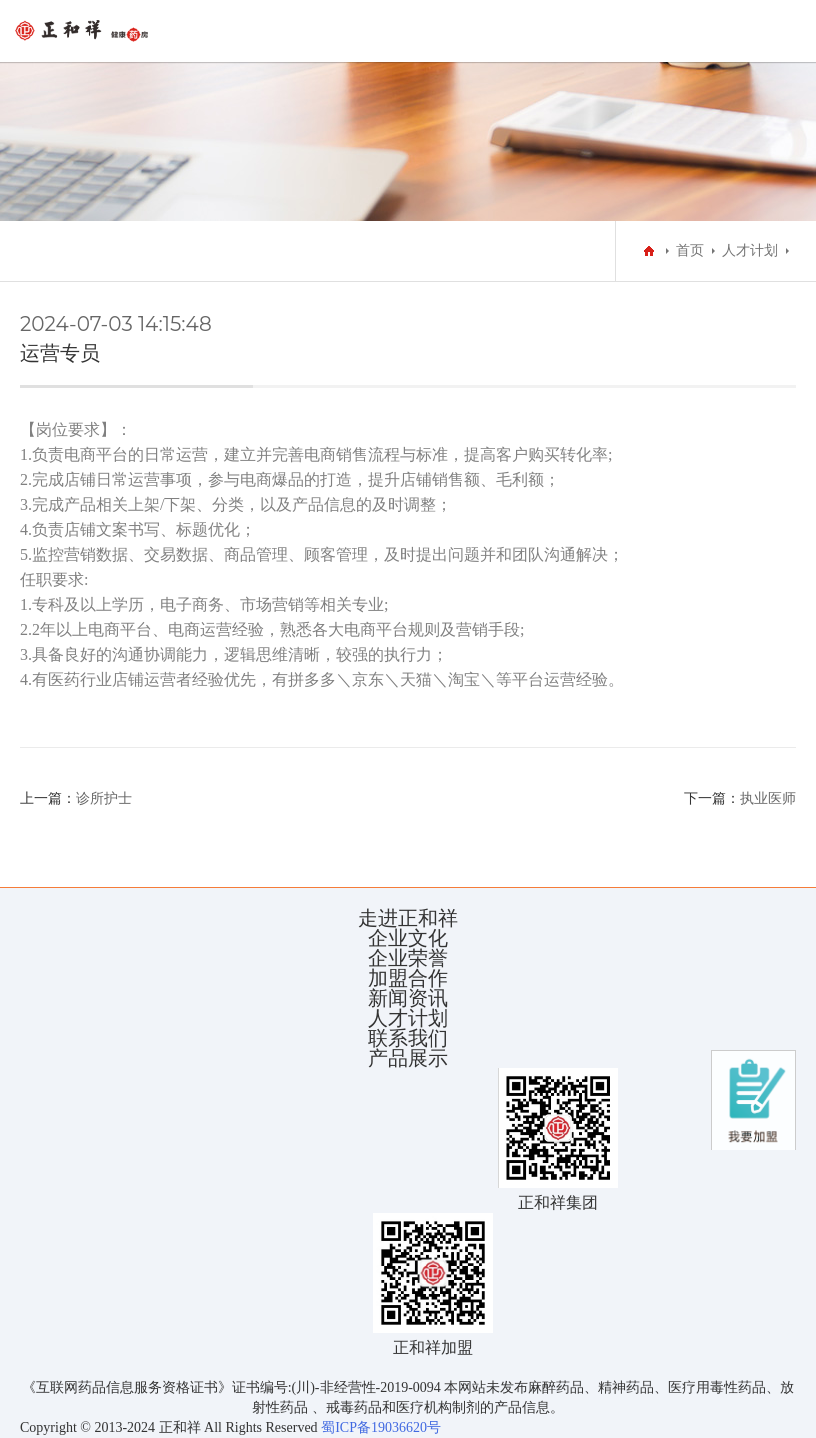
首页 (690, 250)
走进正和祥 (408, 918)
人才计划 (750, 250)
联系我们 (408, 1038)
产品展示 (408, 1058)
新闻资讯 (408, 998)
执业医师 (768, 798)
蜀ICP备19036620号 (379, 1427)
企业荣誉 (408, 958)
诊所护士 (104, 798)
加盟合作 (408, 978)
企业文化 (408, 938)
